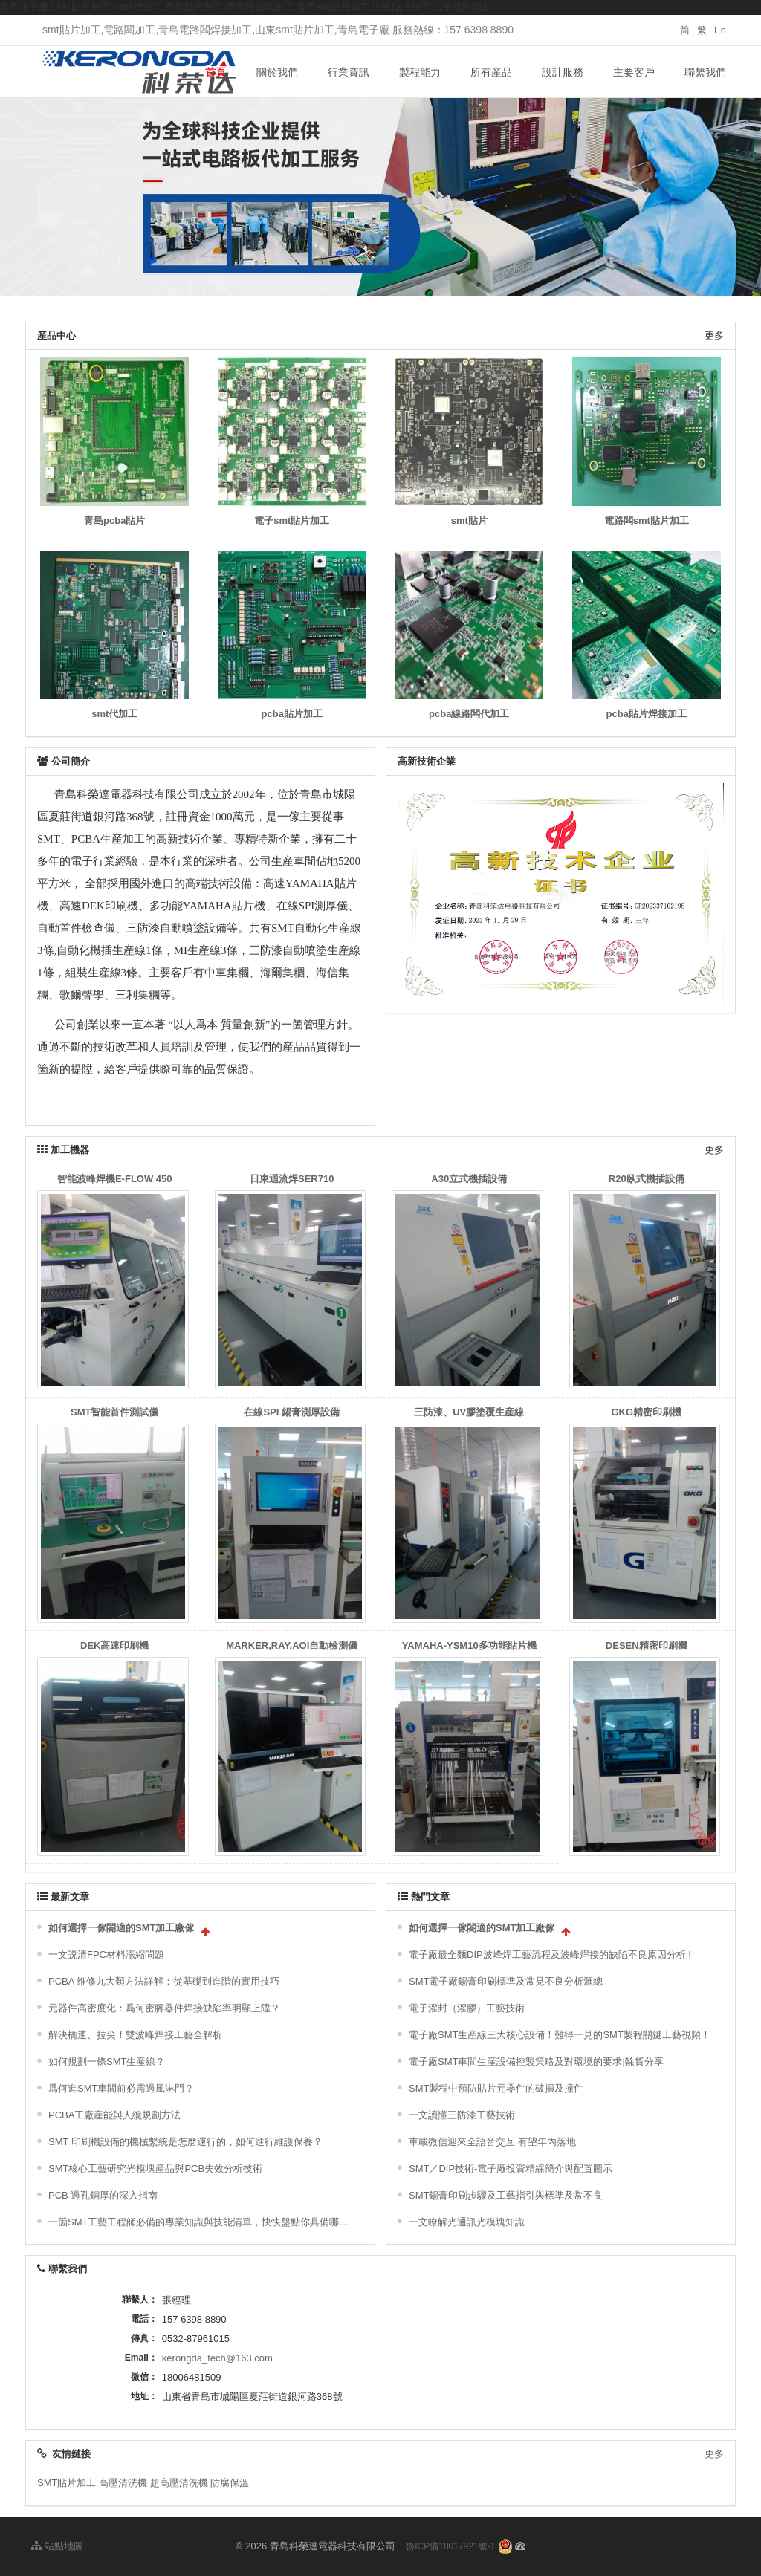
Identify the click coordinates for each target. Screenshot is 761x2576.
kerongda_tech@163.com (217, 2358)
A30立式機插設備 (469, 1178)
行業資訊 (348, 72)
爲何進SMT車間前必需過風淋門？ (121, 2088)
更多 (714, 335)
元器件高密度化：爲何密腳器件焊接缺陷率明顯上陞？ (164, 2008)
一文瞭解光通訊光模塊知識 (467, 2222)
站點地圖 (57, 2545)
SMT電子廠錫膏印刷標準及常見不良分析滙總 (506, 1981)
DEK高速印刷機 (114, 1645)
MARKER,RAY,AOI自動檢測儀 (291, 1645)
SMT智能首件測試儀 (114, 1412)
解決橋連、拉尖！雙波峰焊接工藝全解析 (135, 2034)
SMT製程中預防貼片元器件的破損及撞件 (496, 2088)
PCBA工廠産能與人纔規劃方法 (114, 2115)
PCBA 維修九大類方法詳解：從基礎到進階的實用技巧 (163, 1981)
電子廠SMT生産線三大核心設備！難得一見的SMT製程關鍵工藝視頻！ (559, 2034)
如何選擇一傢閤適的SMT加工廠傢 (121, 1927)
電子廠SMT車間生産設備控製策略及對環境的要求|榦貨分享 (536, 2061)
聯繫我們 (705, 72)
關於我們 (277, 72)
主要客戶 (634, 72)
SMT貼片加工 (66, 2482)
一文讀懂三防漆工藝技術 (462, 2115)
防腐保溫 (229, 2482)
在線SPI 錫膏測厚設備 (292, 1412)
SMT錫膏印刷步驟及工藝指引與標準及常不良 (506, 2195)
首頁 (215, 72)
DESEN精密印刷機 (646, 1645)
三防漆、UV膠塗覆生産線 (469, 1412)
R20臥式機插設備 (646, 1178)
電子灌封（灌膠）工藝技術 (467, 2008)
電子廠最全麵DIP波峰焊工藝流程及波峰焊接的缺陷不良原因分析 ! (550, 1954)
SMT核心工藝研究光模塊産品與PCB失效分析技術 (155, 2168)
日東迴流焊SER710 (292, 1178)
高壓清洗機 (123, 2482)
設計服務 (562, 72)
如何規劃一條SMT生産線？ (106, 2061)
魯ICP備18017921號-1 (450, 2546)
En (720, 30)
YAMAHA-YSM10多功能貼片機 (469, 1645)
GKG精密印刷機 (646, 1412)
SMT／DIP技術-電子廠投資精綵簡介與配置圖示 (510, 2168)
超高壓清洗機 (179, 2482)
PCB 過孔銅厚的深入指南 (103, 2195)
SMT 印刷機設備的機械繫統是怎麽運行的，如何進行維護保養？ (185, 2141)
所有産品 (491, 72)
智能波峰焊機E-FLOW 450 (114, 1178)
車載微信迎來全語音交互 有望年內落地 (492, 2141)
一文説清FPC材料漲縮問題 (106, 1954)
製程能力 (420, 72)
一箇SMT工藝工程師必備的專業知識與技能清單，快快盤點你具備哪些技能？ (202, 2222)
